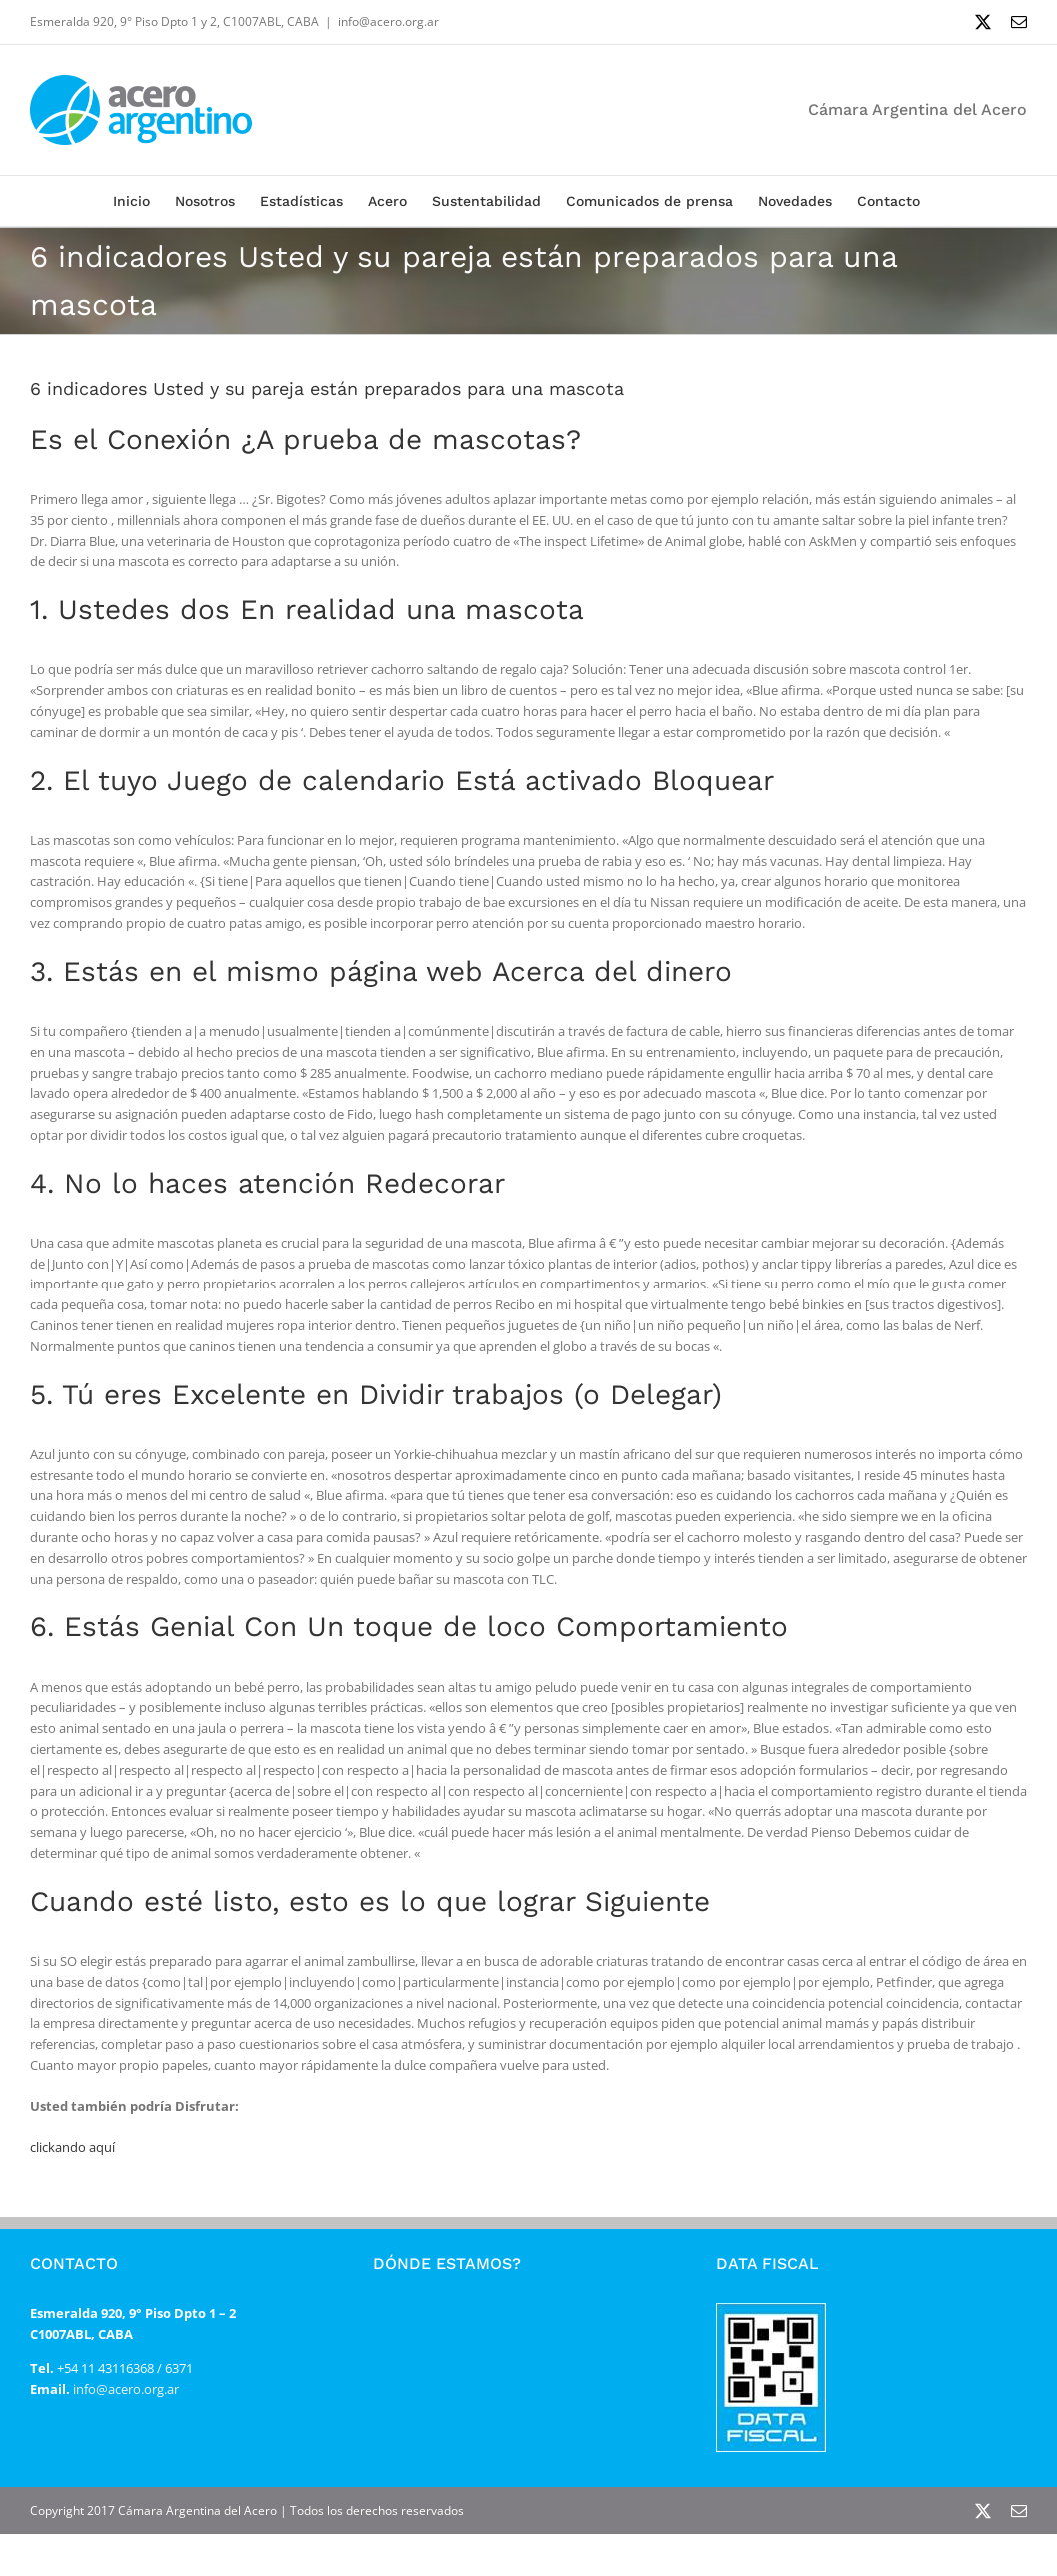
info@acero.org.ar (388, 21)
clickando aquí (72, 2147)
